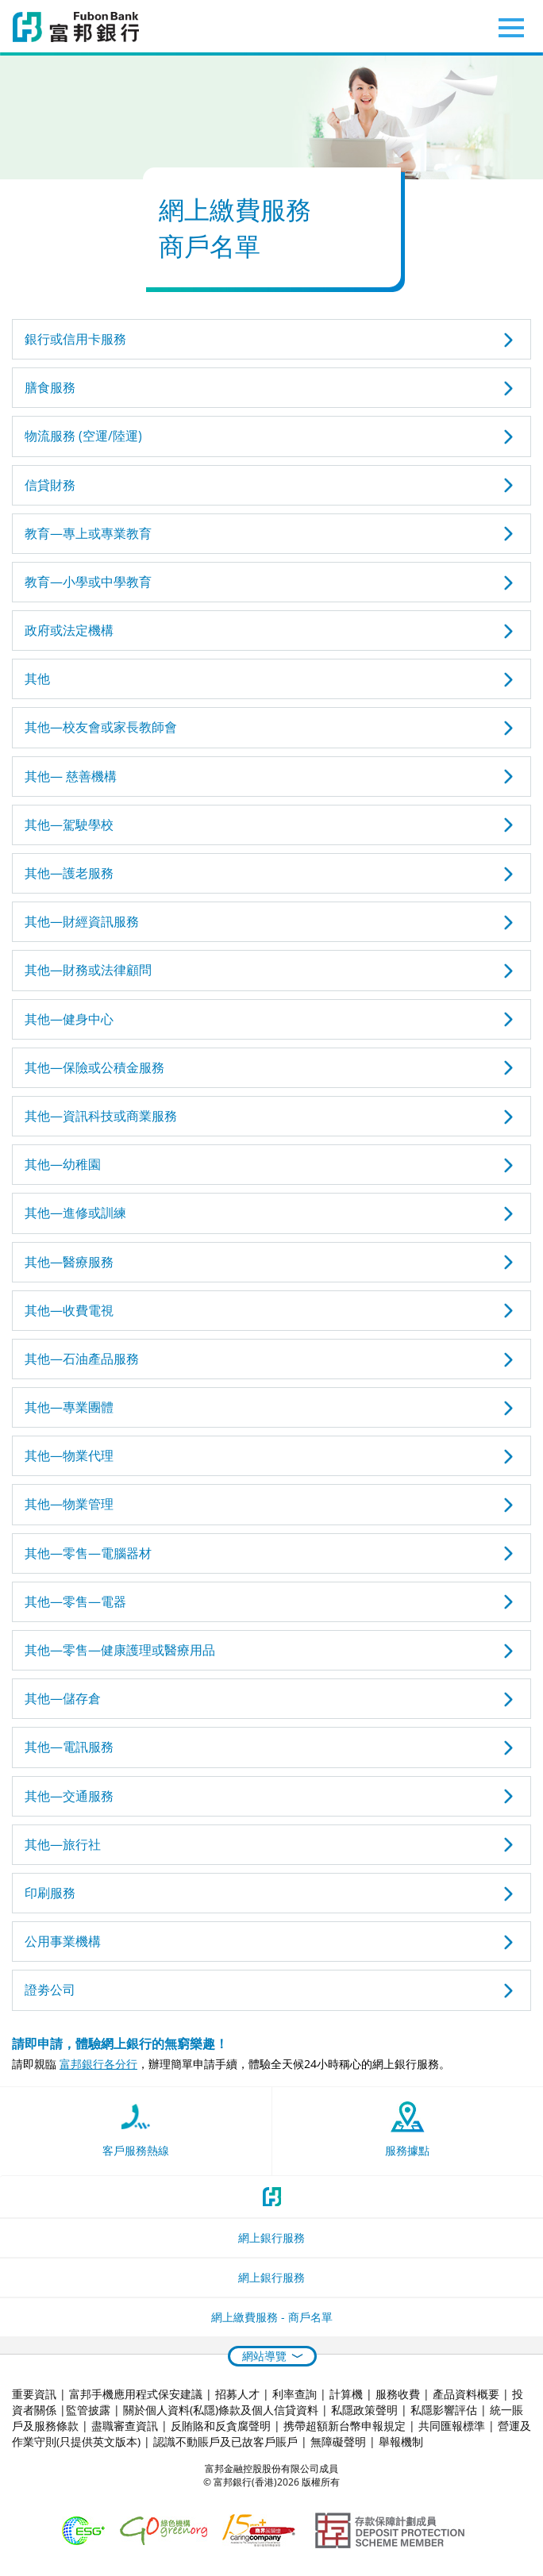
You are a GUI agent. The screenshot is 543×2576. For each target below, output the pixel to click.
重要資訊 (34, 2393)
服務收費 (397, 2393)
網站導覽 (264, 2355)
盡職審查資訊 (124, 2425)
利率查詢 (294, 2393)
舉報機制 (401, 2441)
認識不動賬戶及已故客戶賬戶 (225, 2441)
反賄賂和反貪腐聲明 (221, 2425)
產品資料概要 (466, 2393)
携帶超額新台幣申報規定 (344, 2425)
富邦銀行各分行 (98, 2063)
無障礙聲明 (338, 2441)
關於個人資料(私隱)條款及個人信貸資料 (220, 2409)
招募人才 (237, 2393)
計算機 (346, 2393)
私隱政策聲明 (364, 2409)
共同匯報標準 (451, 2425)
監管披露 (88, 2409)
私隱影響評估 (443, 2409)
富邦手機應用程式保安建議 (135, 2393)
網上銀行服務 (271, 2237)
